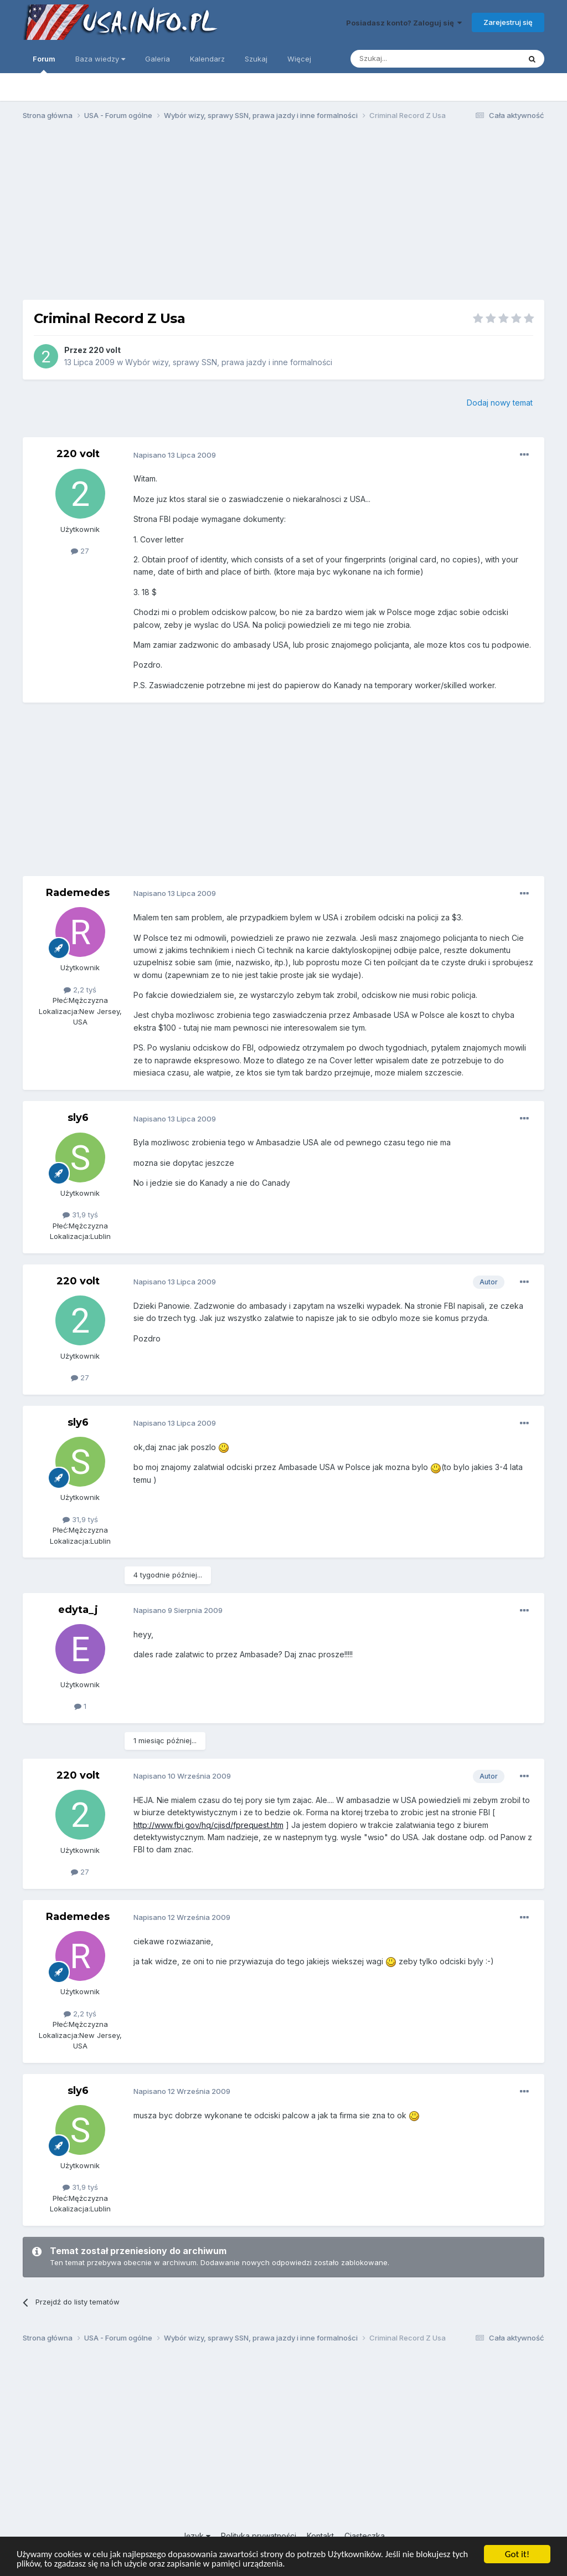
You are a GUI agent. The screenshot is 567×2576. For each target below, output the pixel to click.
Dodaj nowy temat (500, 402)
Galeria (157, 58)
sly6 (78, 1118)
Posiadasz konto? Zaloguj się (404, 22)
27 (80, 550)
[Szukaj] (407, 59)
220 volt (105, 350)
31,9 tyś (80, 1214)
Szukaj (256, 58)
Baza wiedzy (100, 58)
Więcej (299, 58)
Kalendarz (207, 58)
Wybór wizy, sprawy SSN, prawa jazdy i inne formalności (228, 362)
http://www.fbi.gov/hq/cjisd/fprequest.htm (208, 1825)
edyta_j (78, 1610)
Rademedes (78, 893)
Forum (44, 63)
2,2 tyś (80, 989)
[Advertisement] (283, 215)
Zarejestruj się (508, 22)
